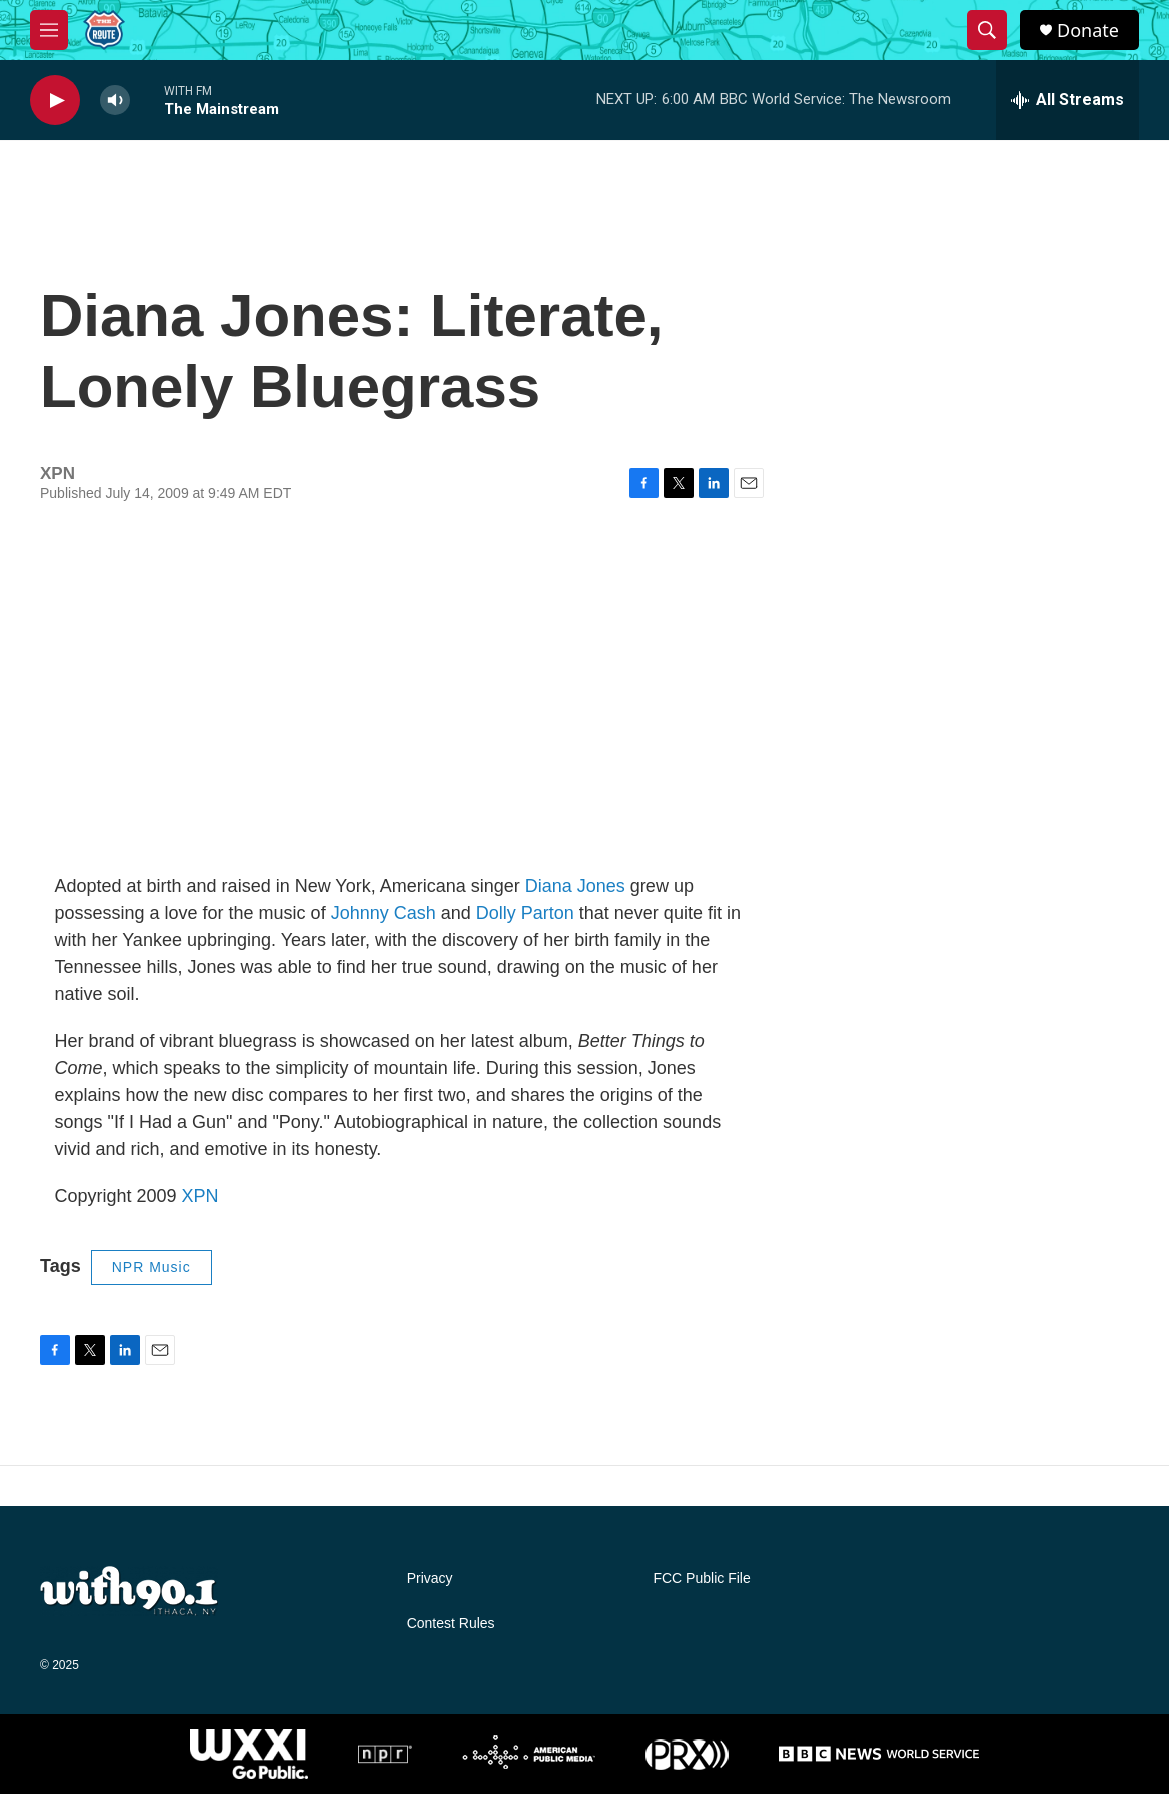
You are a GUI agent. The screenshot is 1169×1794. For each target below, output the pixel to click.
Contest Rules (451, 1623)
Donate (1088, 30)
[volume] (115, 100)
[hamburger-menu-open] (49, 30)
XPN (200, 1196)
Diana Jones (575, 886)
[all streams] (1067, 100)
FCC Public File (701, 1578)
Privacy (430, 1578)
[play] (55, 100)
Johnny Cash (383, 913)
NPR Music (151, 1267)
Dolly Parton (525, 913)
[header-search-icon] (987, 30)
